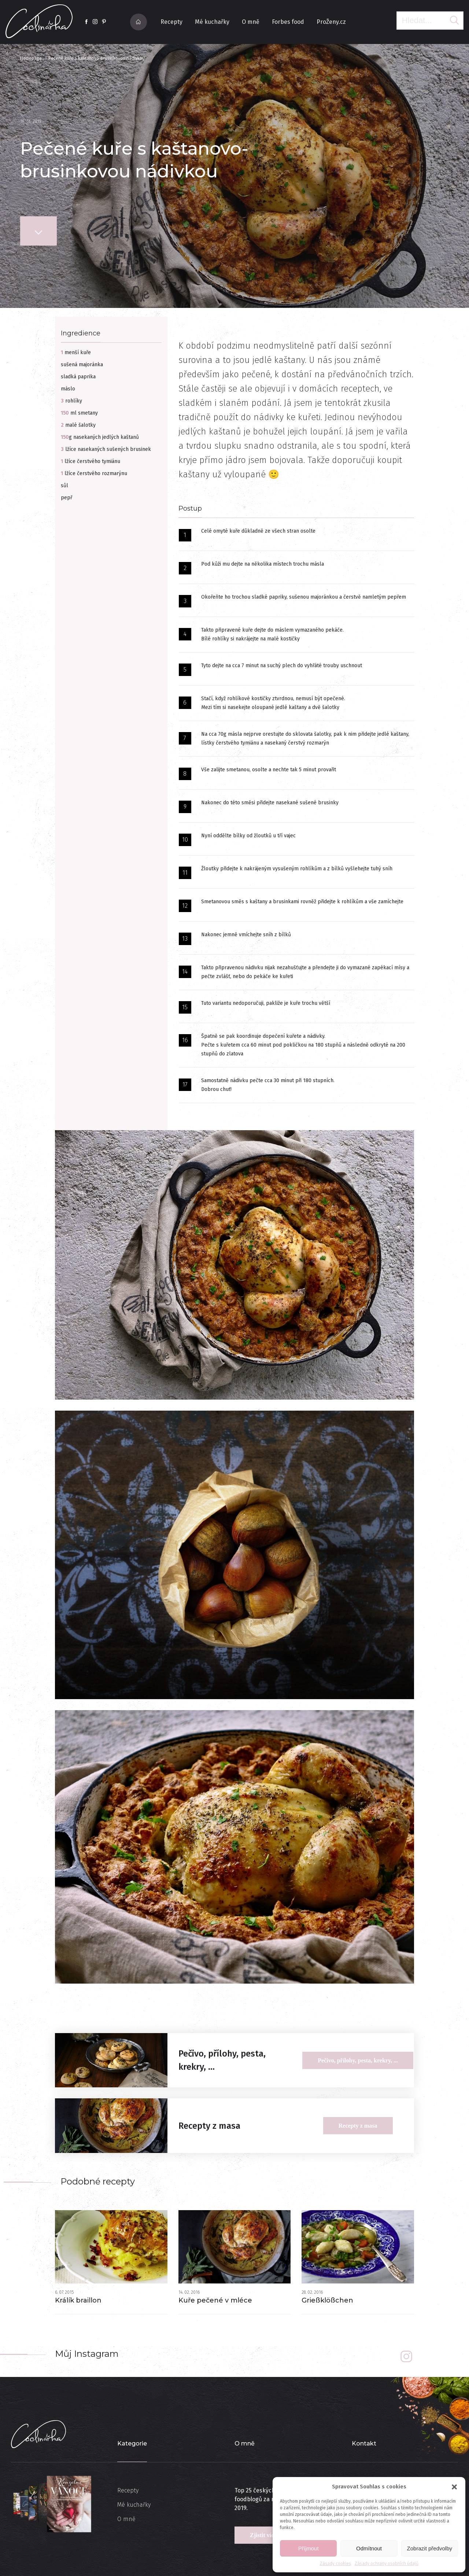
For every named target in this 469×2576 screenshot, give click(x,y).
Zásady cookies (335, 2563)
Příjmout (308, 2548)
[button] (454, 2486)
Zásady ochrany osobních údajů (386, 2563)
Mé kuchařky (212, 21)
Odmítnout (369, 2548)
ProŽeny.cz (331, 21)
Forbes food (288, 21)
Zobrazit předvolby (429, 2548)
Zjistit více (263, 2535)
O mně (250, 21)
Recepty (171, 21)
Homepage (31, 58)
